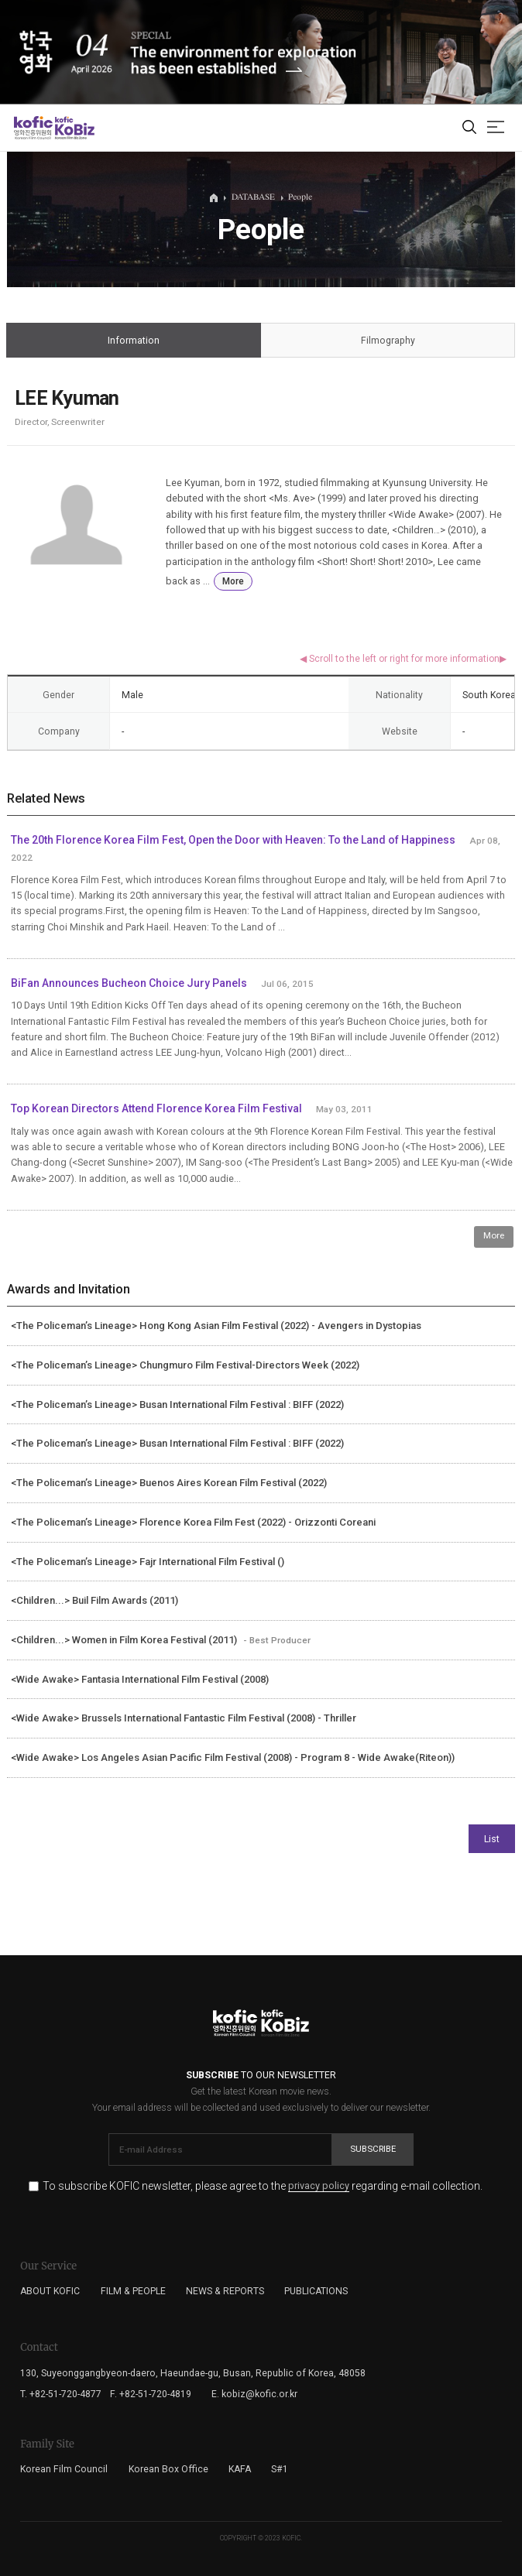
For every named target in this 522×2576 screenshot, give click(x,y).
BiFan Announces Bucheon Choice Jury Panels (129, 983)
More (233, 581)
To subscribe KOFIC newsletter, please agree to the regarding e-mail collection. (263, 2186)
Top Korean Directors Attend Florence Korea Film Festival (156, 1108)
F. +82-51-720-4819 (150, 2394)
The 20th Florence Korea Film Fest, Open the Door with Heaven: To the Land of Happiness (233, 840)
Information (134, 341)
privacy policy (318, 2186)
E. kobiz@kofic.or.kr (254, 2394)
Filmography (388, 341)
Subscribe (373, 2148)
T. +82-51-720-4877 (60, 2394)
